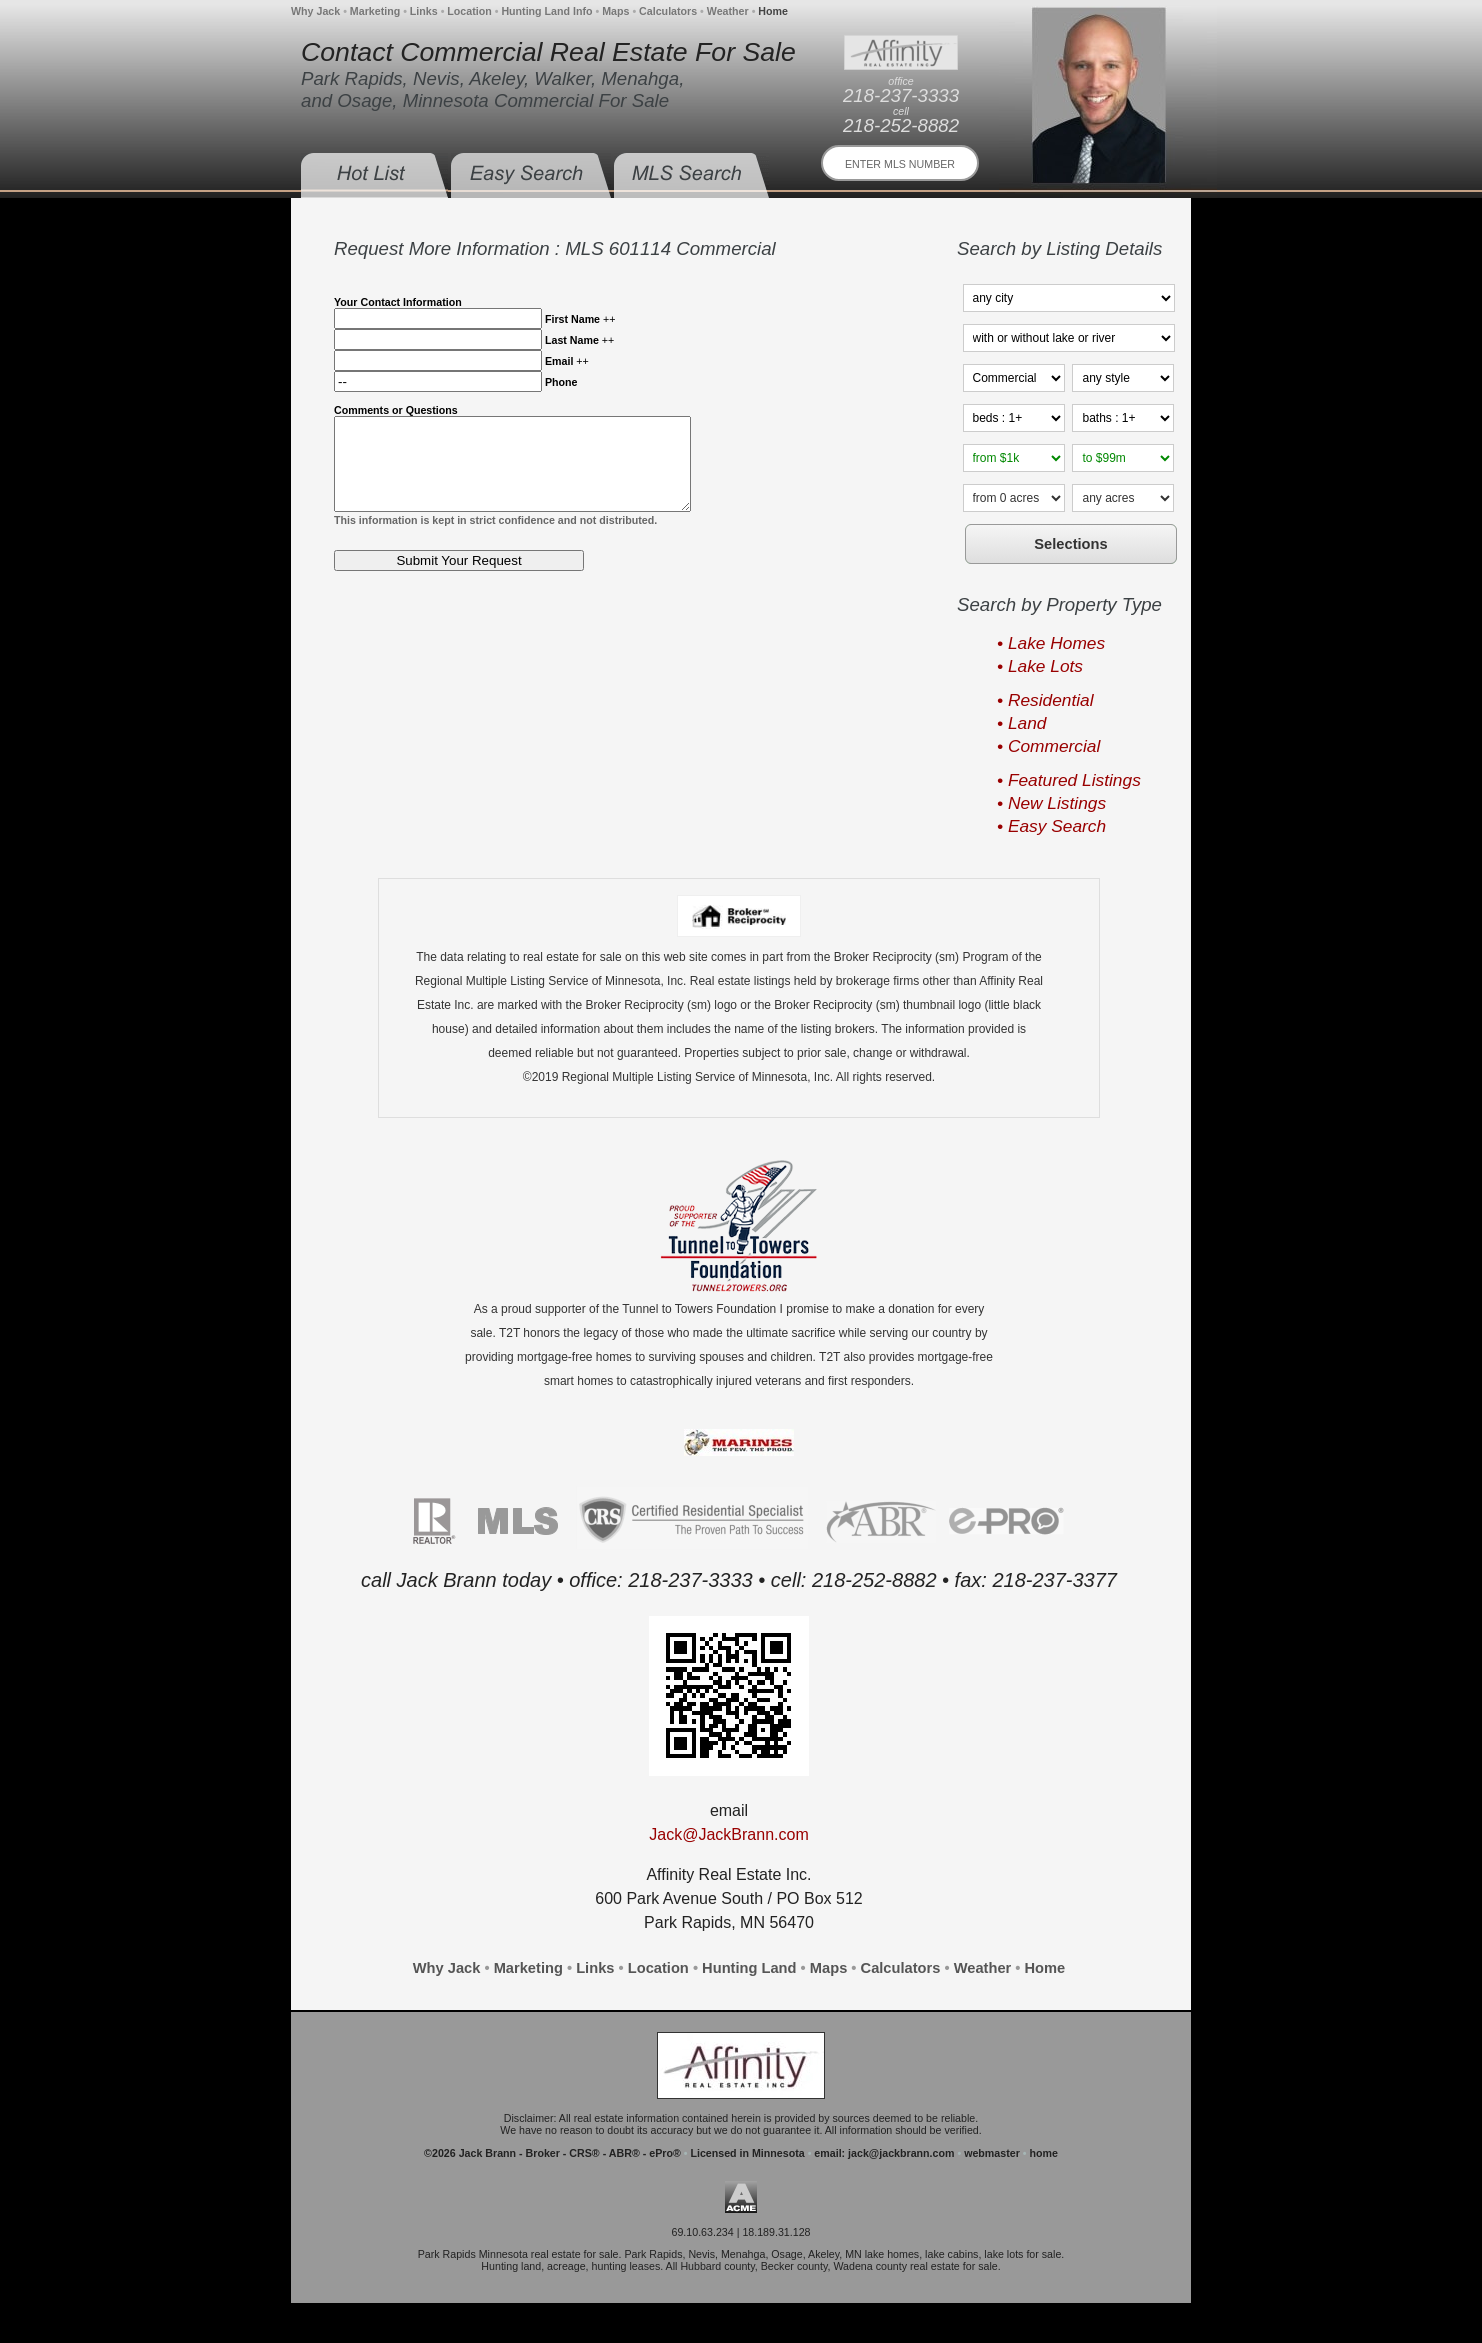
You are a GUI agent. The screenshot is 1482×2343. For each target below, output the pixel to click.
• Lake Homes (1051, 643)
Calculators (668, 11)
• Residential (1045, 700)
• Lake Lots (1040, 666)
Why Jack (315, 11)
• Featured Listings (1069, 780)
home (1043, 2153)
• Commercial (1048, 746)
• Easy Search (1051, 826)
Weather (728, 11)
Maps (615, 11)
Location (469, 11)
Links (424, 11)
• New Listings (1051, 803)
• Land (1021, 723)
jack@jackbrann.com (901, 2153)
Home (773, 11)
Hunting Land (749, 1968)
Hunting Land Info (546, 11)
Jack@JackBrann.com (728, 1834)
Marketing (375, 11)
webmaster (992, 2153)
